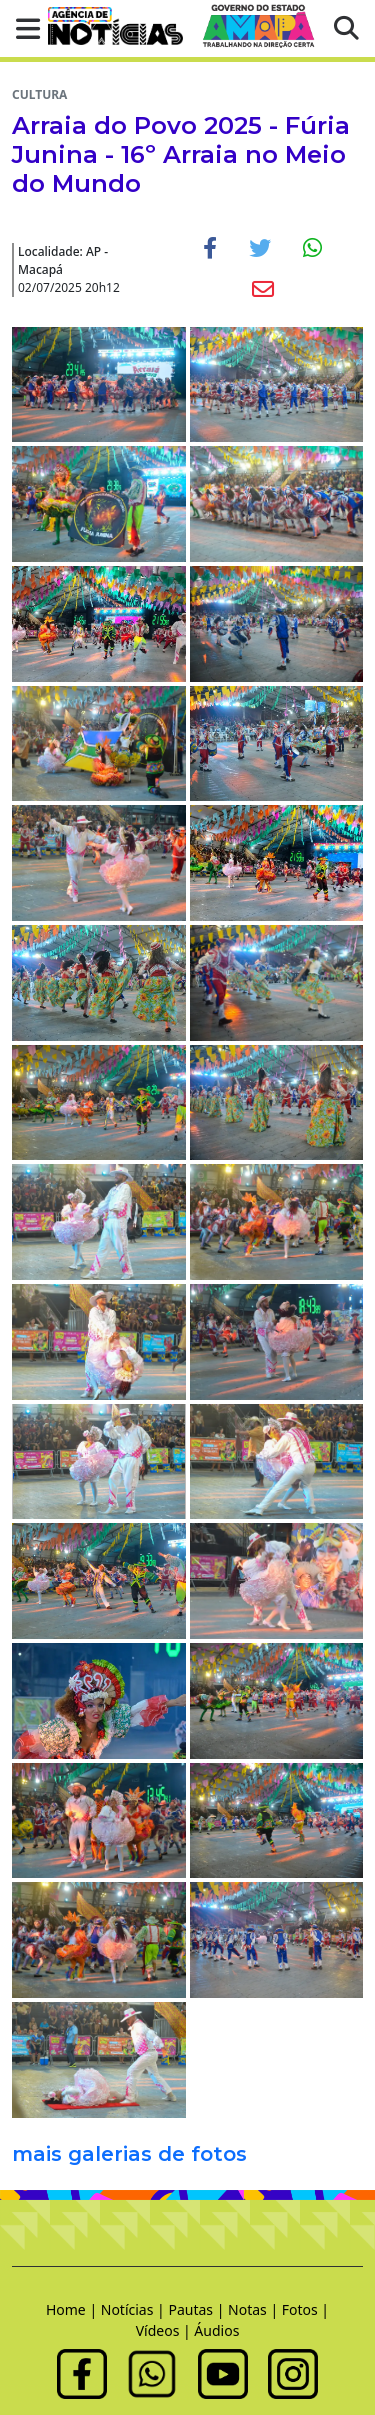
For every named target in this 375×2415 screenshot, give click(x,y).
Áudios (216, 2330)
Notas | (255, 2309)
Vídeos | (165, 2330)
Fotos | (305, 2309)
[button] (22, 28)
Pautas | (198, 2309)
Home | (73, 2309)
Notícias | (135, 2309)
